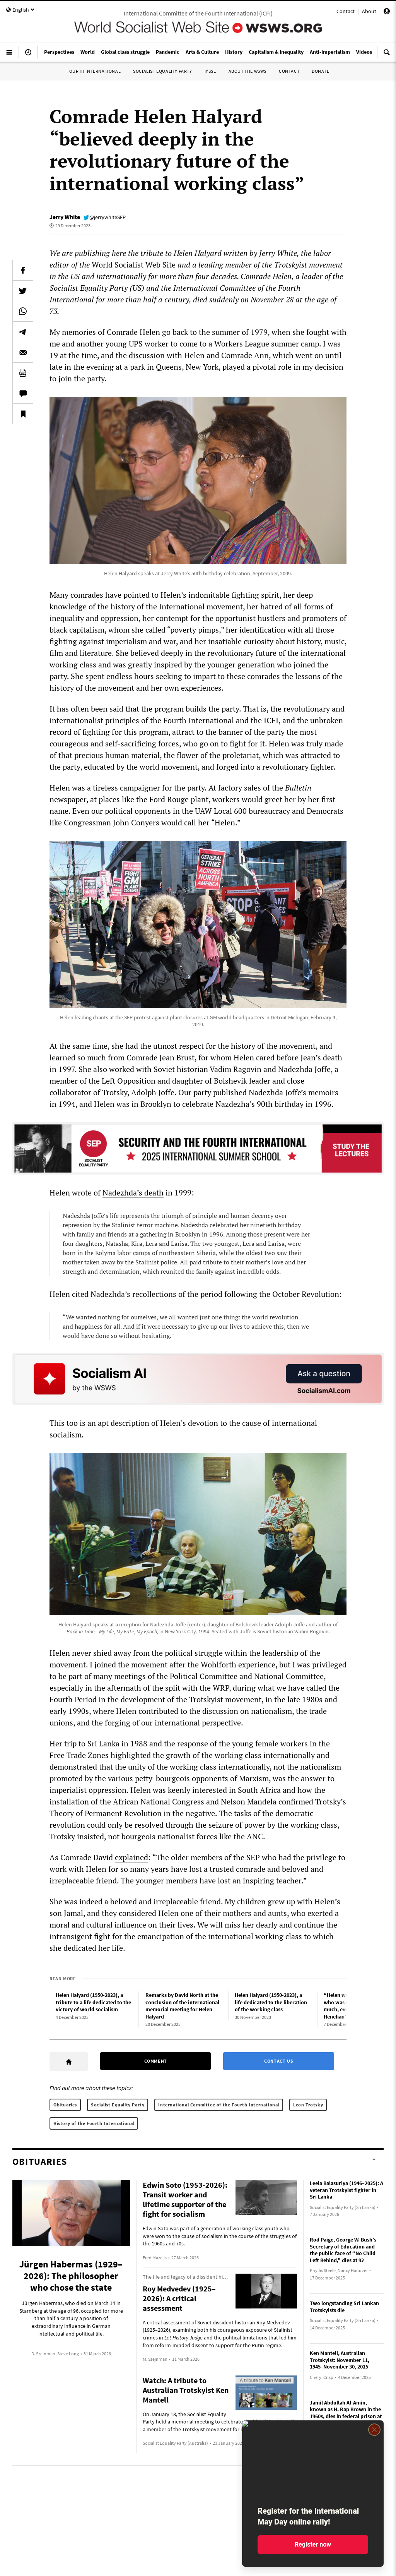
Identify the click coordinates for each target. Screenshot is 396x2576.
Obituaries (65, 2105)
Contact (345, 11)
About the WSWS (247, 71)
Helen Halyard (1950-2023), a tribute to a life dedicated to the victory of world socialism (93, 2002)
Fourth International (94, 71)
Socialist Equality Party (162, 71)
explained (131, 1857)
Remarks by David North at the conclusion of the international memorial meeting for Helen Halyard (182, 2005)
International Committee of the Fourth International (218, 2105)
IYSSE (210, 71)
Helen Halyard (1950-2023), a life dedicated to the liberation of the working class (271, 2002)
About (369, 11)
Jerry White (65, 217)
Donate (320, 71)
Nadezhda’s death (133, 1192)
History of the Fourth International (93, 2123)
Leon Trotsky (308, 2105)
